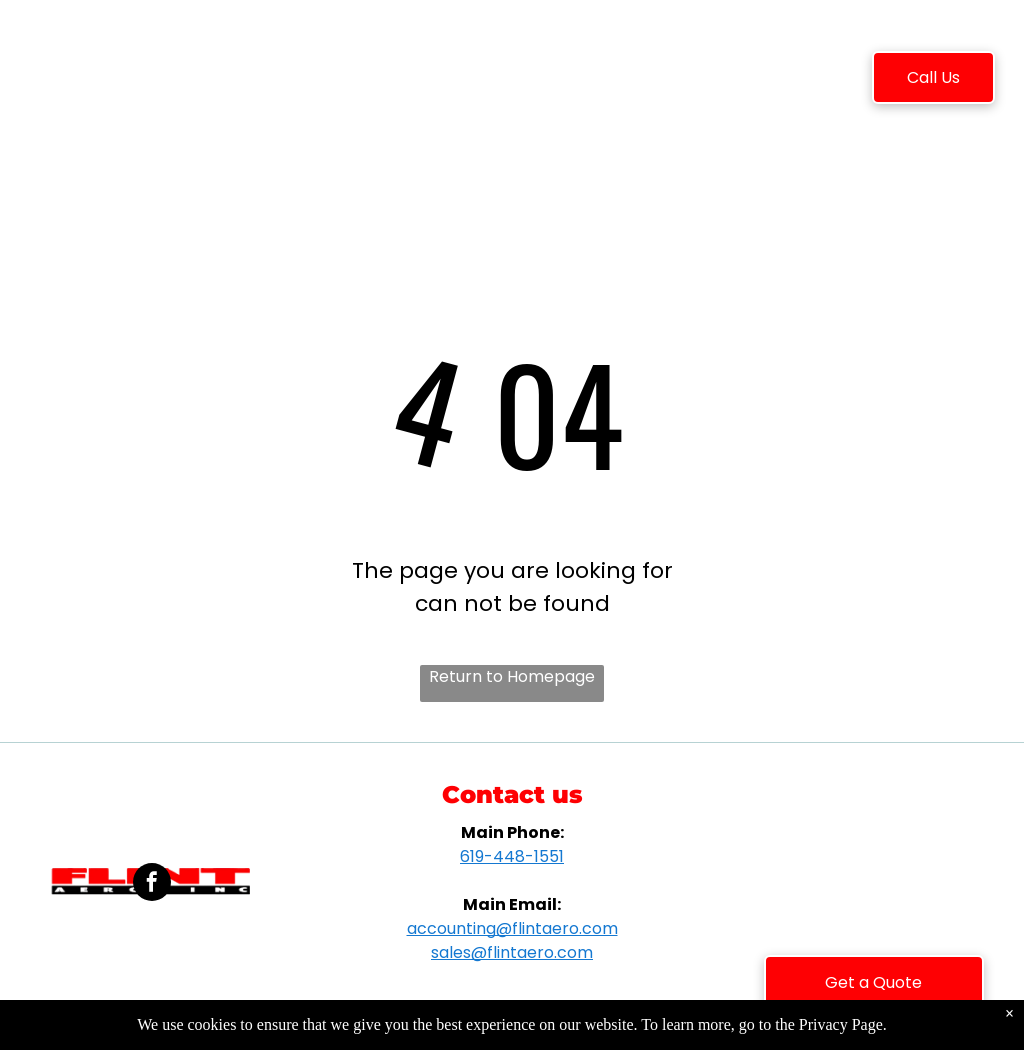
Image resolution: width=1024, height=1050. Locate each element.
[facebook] (152, 884)
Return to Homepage (512, 676)
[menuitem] (260, 81)
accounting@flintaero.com (512, 928)
